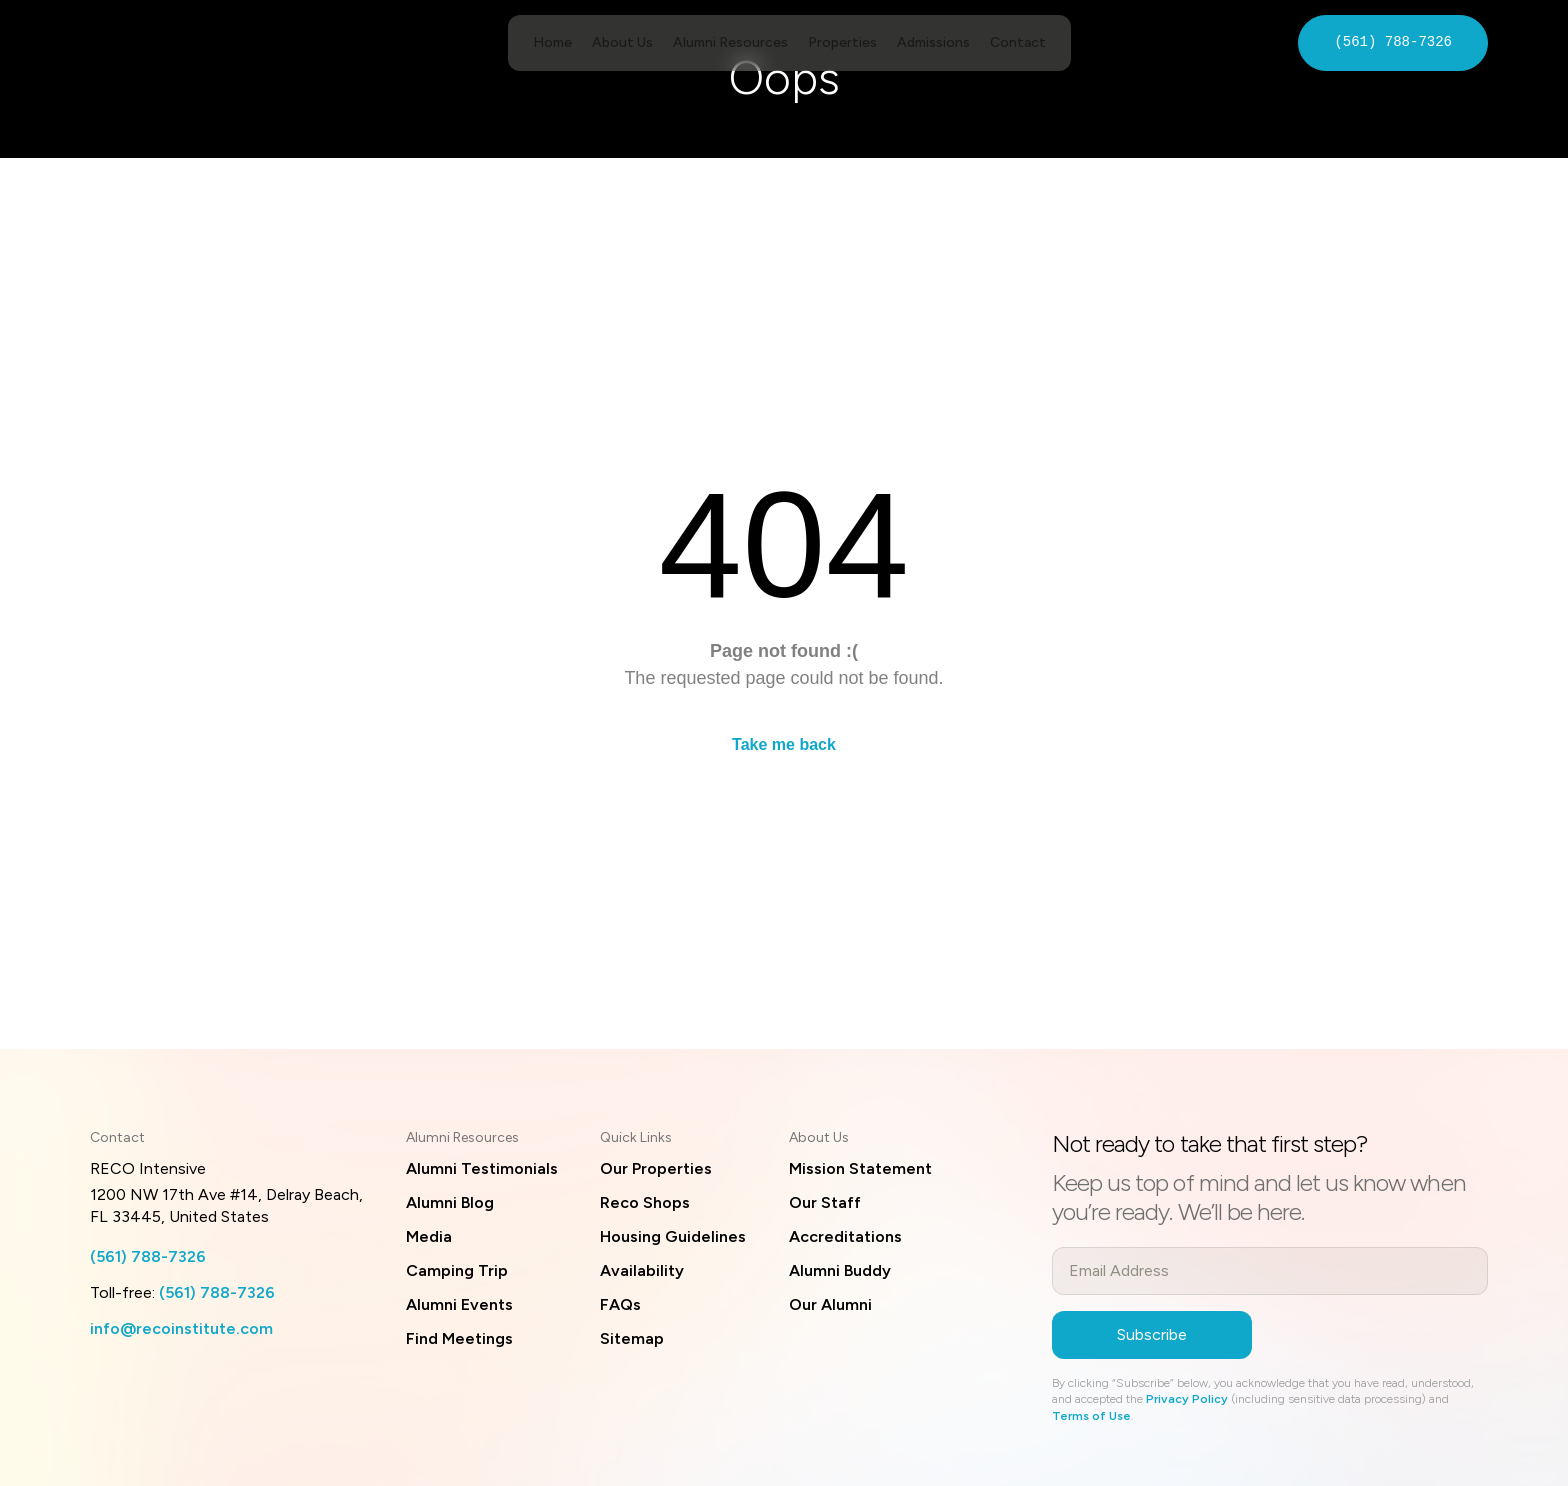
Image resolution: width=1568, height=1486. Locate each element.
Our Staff (825, 1202)
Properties (842, 42)
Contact (1018, 42)
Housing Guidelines (673, 1236)
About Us (622, 42)
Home (552, 42)
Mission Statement (860, 1168)
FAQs (620, 1304)
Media (429, 1236)
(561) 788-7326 (1393, 42)
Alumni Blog (450, 1202)
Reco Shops (645, 1202)
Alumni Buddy (840, 1270)
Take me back (784, 744)
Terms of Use (1091, 1416)
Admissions (933, 42)
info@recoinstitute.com (181, 1328)
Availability (642, 1270)
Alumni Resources (730, 42)
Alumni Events (459, 1304)
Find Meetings (459, 1338)
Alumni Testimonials (482, 1168)
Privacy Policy (1187, 1399)
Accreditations (845, 1236)
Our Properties (656, 1168)
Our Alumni (830, 1304)
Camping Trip (457, 1270)
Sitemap (632, 1338)
